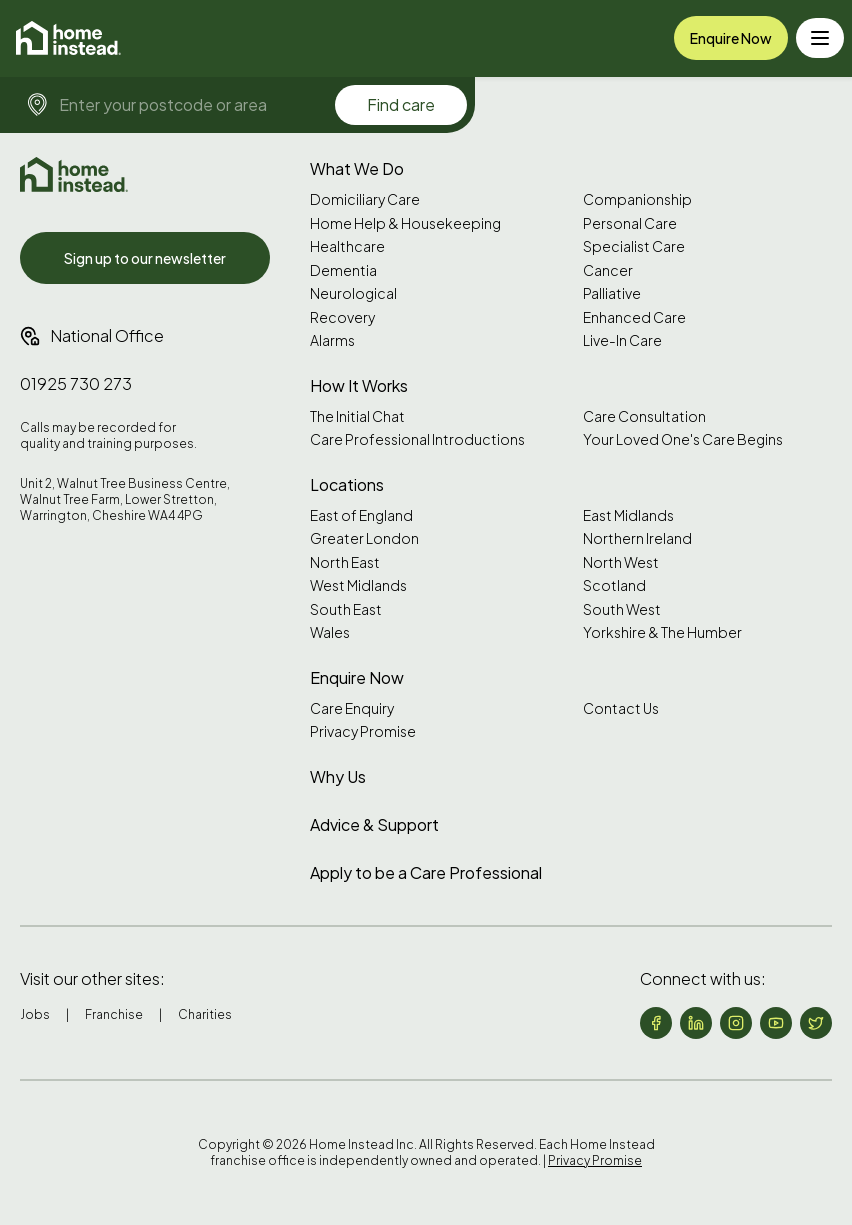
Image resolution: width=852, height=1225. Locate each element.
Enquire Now (731, 38)
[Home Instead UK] (74, 174)
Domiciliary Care (365, 199)
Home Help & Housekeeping (405, 223)
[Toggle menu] (820, 38)
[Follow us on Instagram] (736, 1023)
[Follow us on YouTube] (776, 1023)
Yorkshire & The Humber (662, 632)
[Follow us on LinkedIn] (696, 1023)
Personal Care (630, 223)
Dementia (343, 270)
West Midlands (358, 585)
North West (621, 562)
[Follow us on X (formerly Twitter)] (816, 1023)
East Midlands (628, 515)
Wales (330, 632)
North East (345, 562)
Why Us (338, 776)
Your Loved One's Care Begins (683, 439)
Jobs (35, 1014)
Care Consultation (644, 416)
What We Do (357, 168)
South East (346, 609)
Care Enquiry (352, 708)
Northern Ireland (637, 538)
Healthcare (347, 246)
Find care (401, 104)
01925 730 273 (76, 383)
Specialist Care (634, 246)
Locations (347, 484)
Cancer (608, 270)
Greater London (364, 538)
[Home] (68, 38)
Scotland (614, 585)
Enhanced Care (634, 317)
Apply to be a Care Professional (426, 872)
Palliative (612, 293)
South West (622, 609)
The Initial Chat (357, 416)
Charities (205, 1014)
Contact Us (621, 708)
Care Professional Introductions (417, 439)
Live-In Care (622, 340)
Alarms (332, 340)
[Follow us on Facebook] (656, 1023)
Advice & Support (374, 824)
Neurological (353, 293)
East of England (361, 515)
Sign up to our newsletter (145, 258)
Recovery (342, 317)
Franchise (114, 1014)
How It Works (359, 385)
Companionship (637, 199)
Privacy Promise (363, 731)
